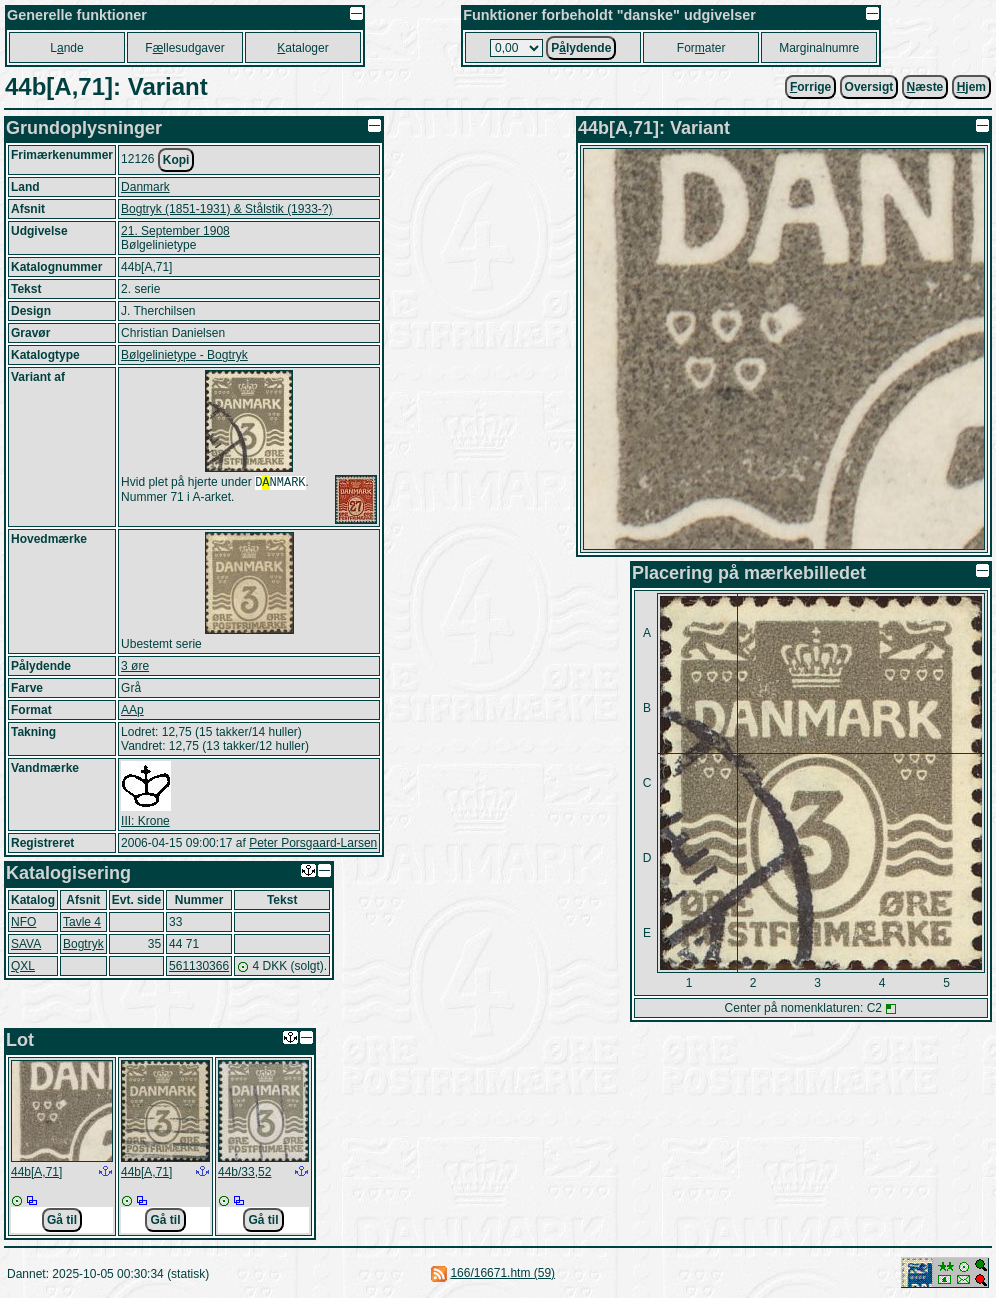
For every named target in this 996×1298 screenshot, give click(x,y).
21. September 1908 (175, 231)
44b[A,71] (36, 1172)
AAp (132, 710)
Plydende (581, 48)
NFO (23, 922)
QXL (23, 966)
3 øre (135, 666)
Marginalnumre (819, 48)
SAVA (26, 944)
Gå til (62, 1220)
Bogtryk (83, 944)
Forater (701, 48)
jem (971, 87)
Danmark (145, 187)
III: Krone (145, 821)
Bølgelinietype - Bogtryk (184, 355)
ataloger (302, 48)
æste (925, 87)
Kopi (176, 160)
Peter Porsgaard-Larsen (313, 843)
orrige (810, 87)
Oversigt (869, 87)
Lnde (66, 48)
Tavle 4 (82, 922)
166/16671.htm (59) (502, 1273)
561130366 (199, 966)
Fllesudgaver (184, 48)
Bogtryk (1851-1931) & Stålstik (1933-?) (226, 209)
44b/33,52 (244, 1172)
